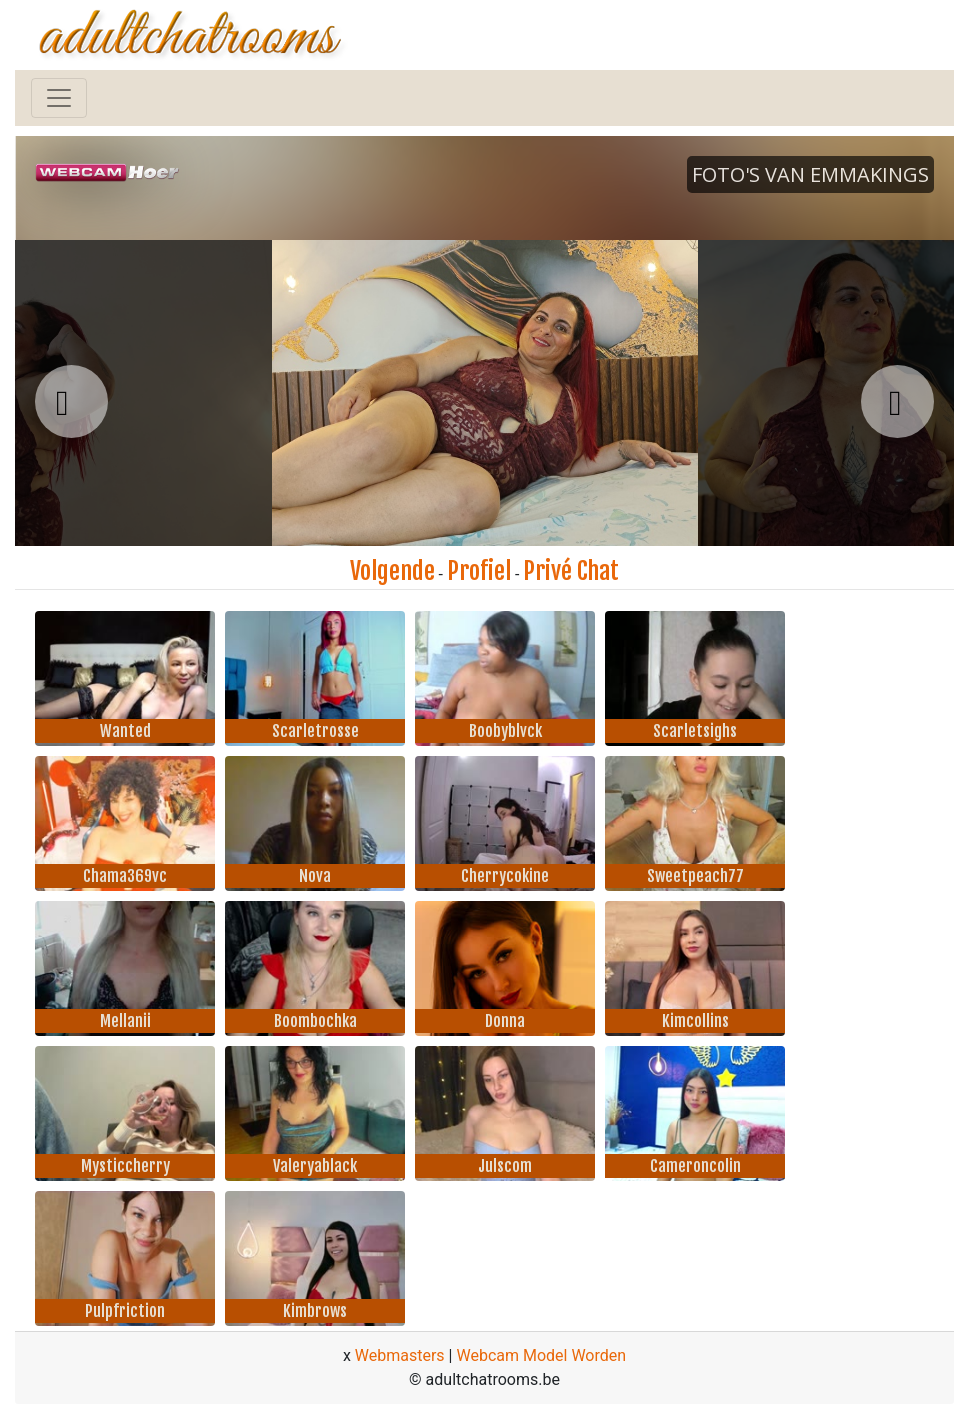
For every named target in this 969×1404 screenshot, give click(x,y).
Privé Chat (571, 571)
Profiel (479, 571)
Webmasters (400, 1355)
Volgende (392, 571)
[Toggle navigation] (59, 98)
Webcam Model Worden (541, 1355)
